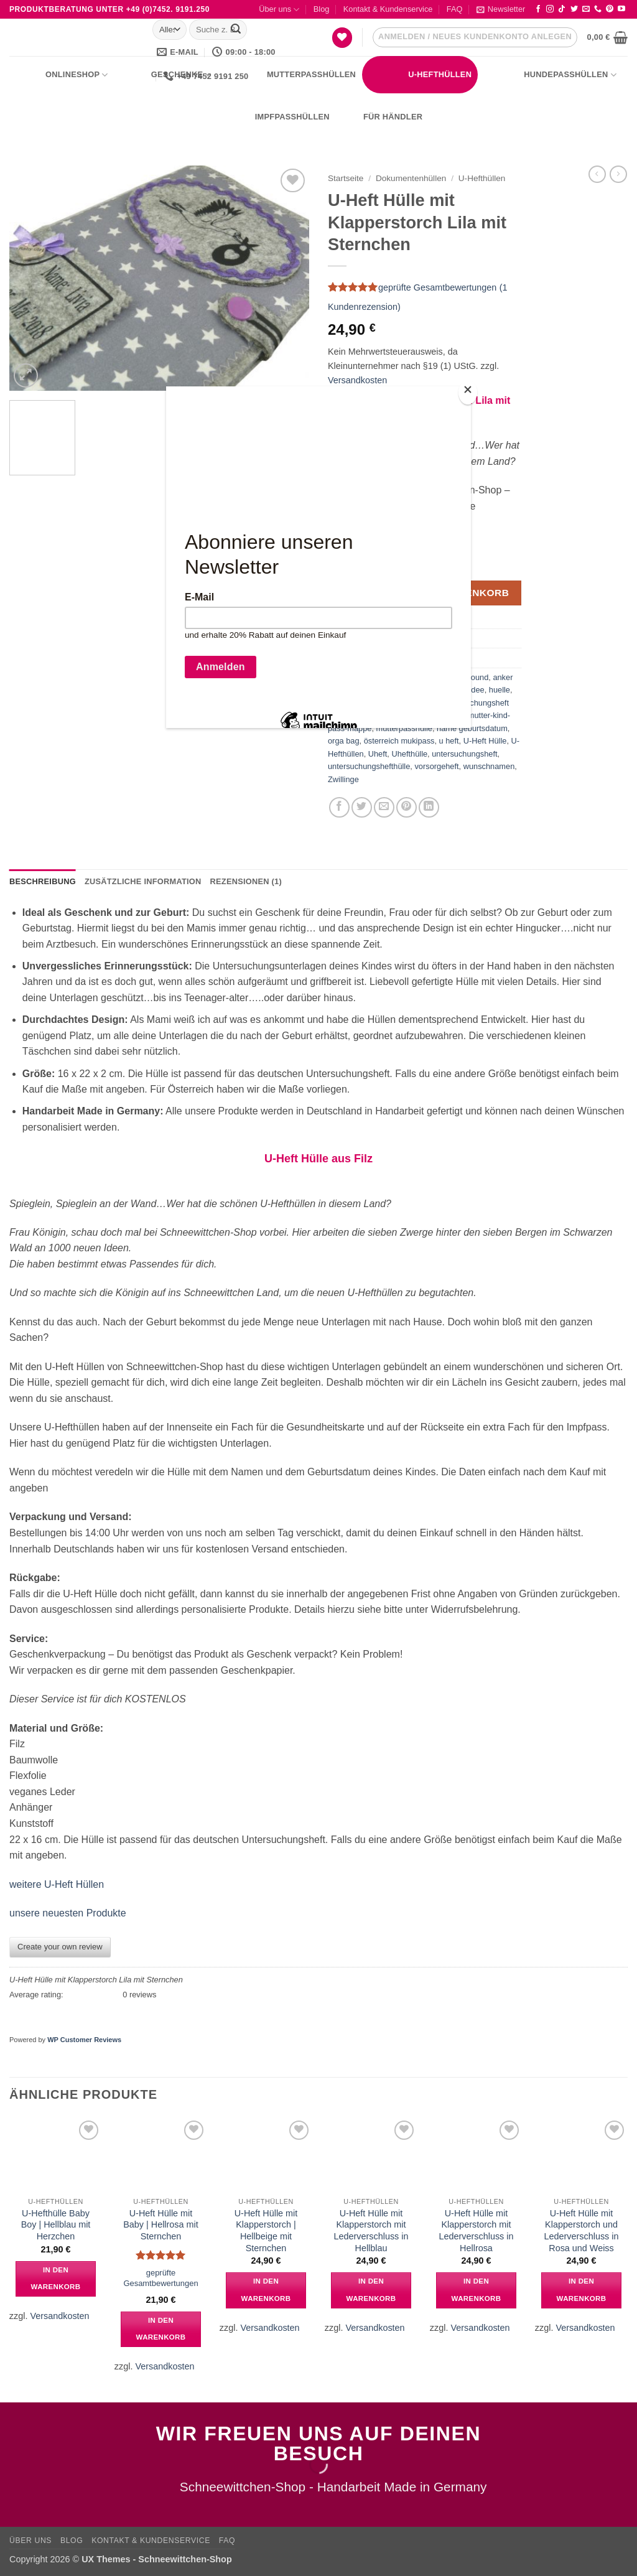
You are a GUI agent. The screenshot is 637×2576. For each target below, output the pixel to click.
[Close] (467, 392)
